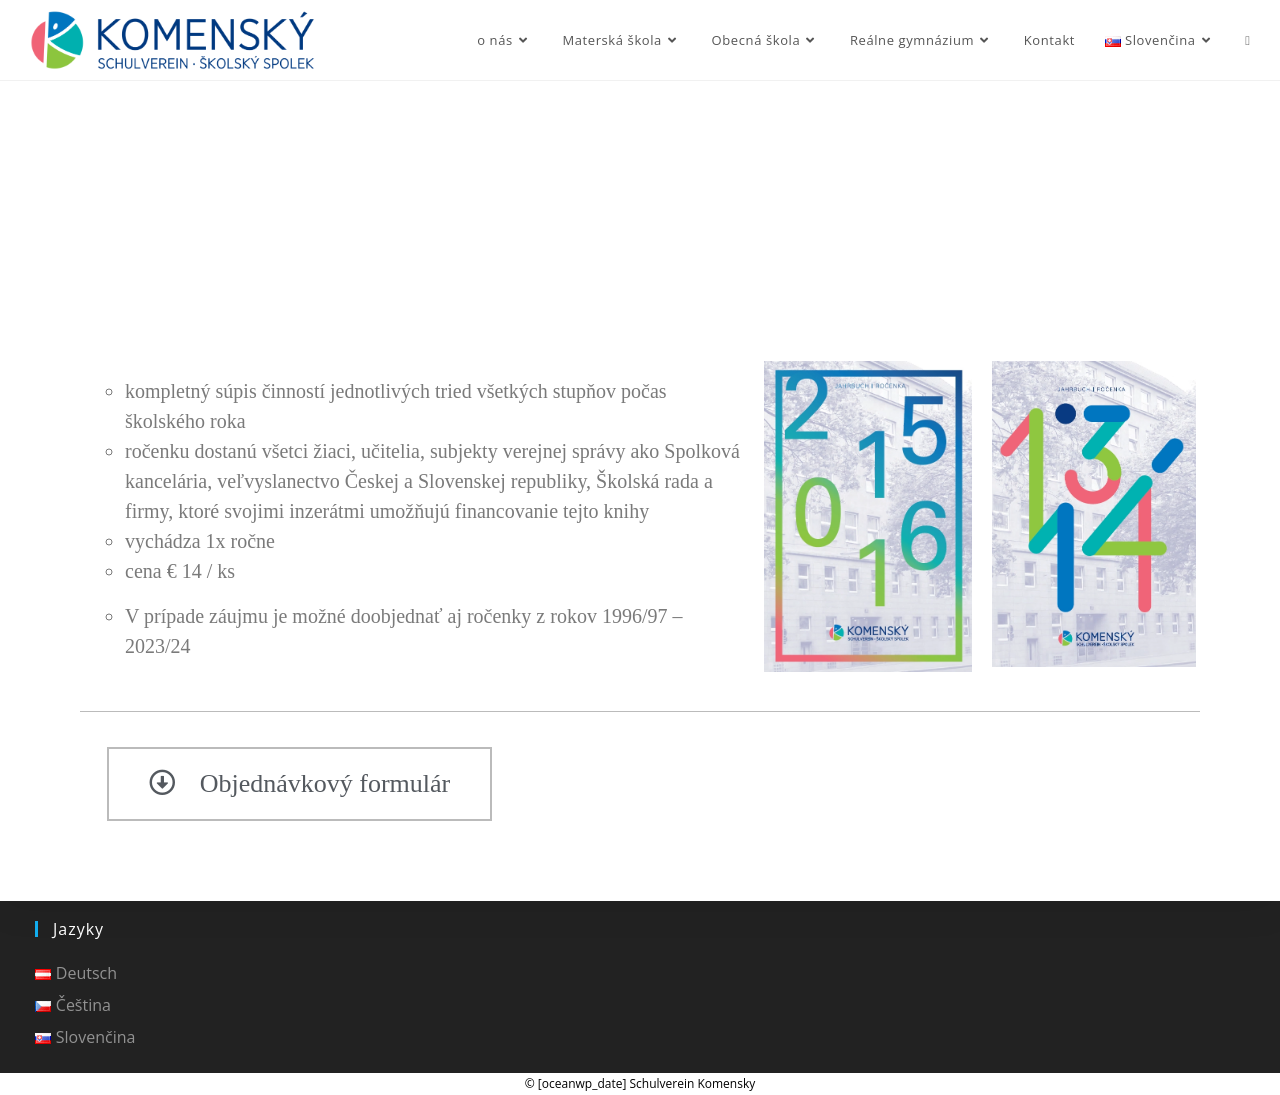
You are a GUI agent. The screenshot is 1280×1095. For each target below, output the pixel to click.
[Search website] (1247, 40)
